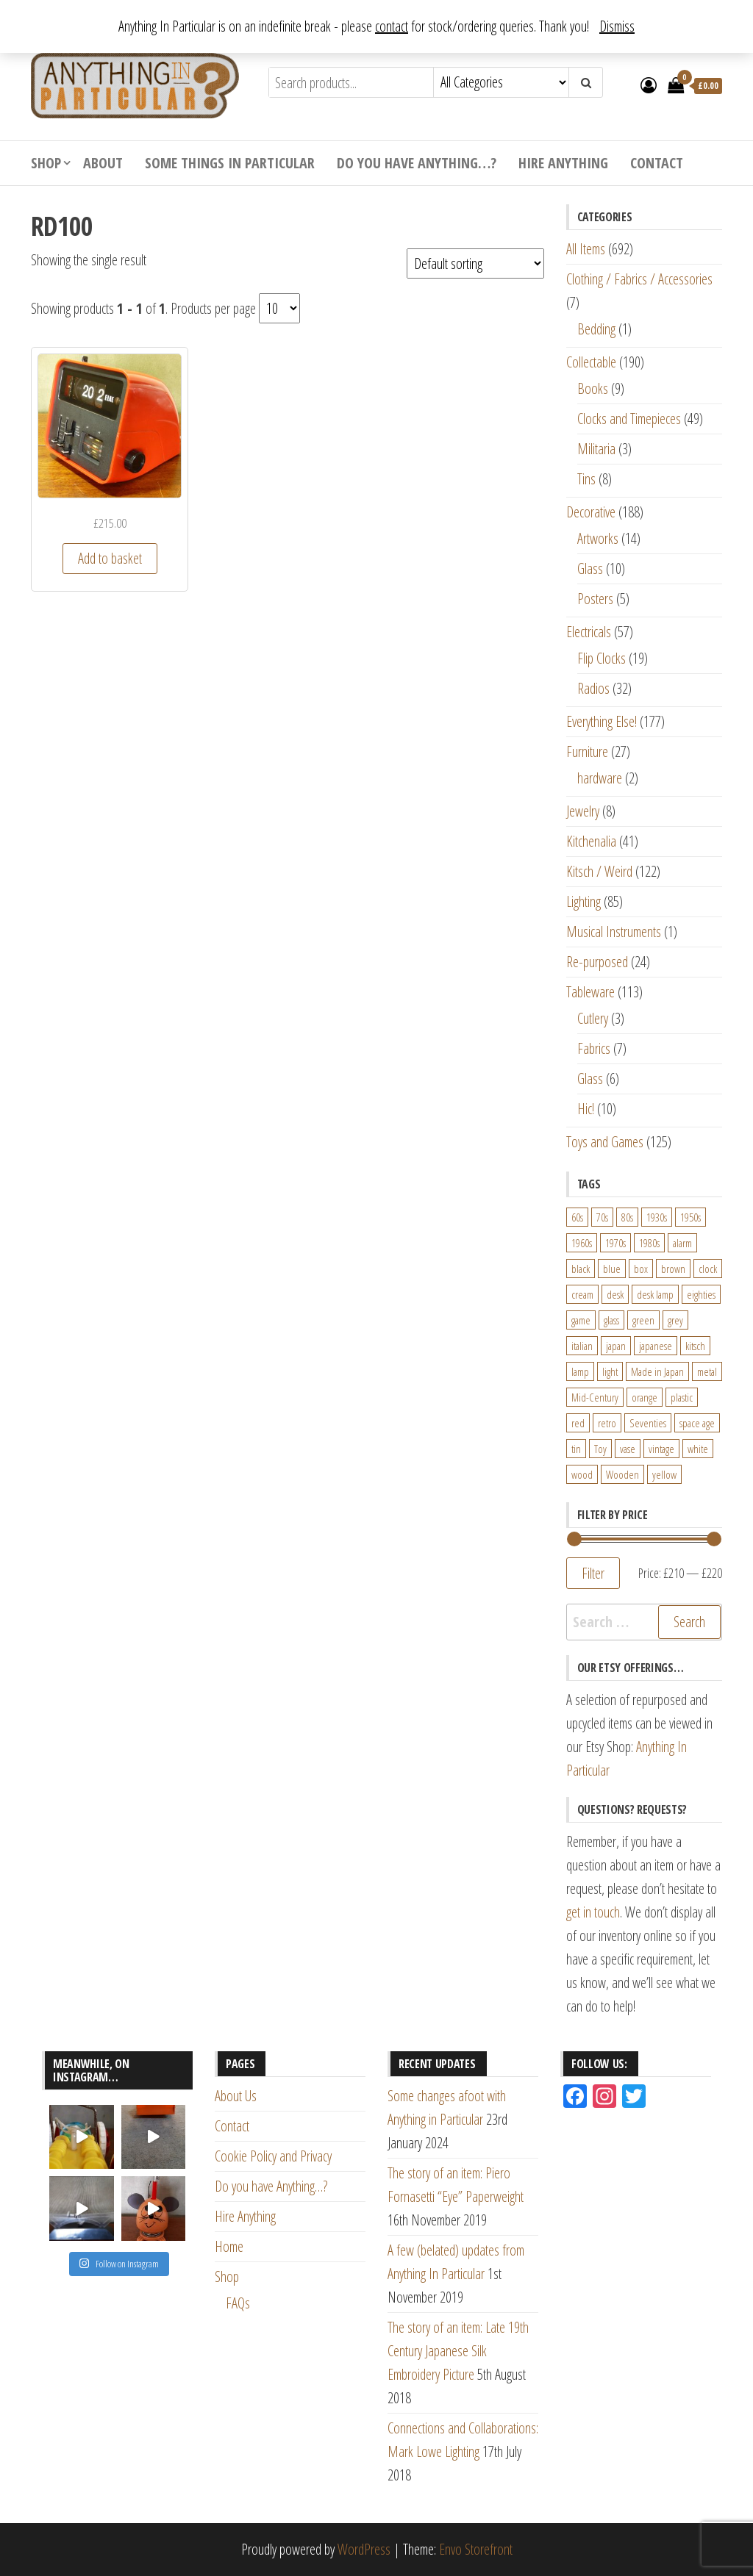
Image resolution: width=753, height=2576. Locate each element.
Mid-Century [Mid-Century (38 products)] (594, 1397)
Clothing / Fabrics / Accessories (639, 279)
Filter (593, 1573)
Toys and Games (604, 1142)
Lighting (583, 901)
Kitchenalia (591, 841)
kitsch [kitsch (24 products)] (695, 1345)
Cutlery (592, 1018)
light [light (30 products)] (610, 1371)
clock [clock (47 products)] (708, 1268)
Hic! (585, 1109)
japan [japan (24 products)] (616, 1345)
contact (391, 26)
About (103, 163)
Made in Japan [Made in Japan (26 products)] (657, 1371)
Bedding (596, 329)
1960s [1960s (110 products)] (581, 1242)
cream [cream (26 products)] (582, 1294)
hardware (599, 778)
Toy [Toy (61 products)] (600, 1448)
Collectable (591, 362)
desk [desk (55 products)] (615, 1294)
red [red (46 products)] (578, 1423)
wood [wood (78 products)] (582, 1474)
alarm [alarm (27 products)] (682, 1242)
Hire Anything (563, 163)
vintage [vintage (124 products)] (661, 1448)
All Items (585, 249)
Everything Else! (601, 721)
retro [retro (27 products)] (607, 1423)
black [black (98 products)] (580, 1268)
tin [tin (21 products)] (576, 1448)
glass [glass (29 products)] (611, 1320)
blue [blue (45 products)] (612, 1268)
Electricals (588, 632)
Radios (593, 688)
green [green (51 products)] (643, 1320)
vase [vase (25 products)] (627, 1448)
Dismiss (617, 26)
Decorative (590, 512)
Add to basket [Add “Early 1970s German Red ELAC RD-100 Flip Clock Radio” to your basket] (110, 558)
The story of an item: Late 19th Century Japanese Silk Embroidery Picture (458, 2350)
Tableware (590, 992)
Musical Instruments (613, 931)
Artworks (597, 538)
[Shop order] (475, 263)
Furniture (587, 751)
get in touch (593, 1912)
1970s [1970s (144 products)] (615, 1242)
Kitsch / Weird (599, 871)
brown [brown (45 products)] (673, 1268)
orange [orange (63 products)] (644, 1397)
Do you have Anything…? (416, 163)
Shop (46, 163)
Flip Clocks (601, 658)
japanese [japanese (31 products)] (655, 1345)
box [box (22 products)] (641, 1268)
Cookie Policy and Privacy (273, 2156)
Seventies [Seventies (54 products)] (647, 1423)
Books (592, 388)
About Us (236, 2096)
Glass (590, 568)
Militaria (596, 449)
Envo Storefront (476, 2549)
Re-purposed (597, 962)
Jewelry (582, 811)
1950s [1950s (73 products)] (690, 1217)
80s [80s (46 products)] (627, 1217)
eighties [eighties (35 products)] (701, 1294)
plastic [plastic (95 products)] (682, 1397)
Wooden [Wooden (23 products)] (622, 1474)
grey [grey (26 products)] (675, 1320)
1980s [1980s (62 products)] (649, 1242)
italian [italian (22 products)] (582, 1345)
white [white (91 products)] (698, 1448)
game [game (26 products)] (580, 1320)
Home (229, 2246)
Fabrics (593, 1048)
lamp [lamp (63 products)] (580, 1371)
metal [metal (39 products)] (707, 1371)
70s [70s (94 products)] (602, 1217)
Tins (586, 479)
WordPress (364, 2549)
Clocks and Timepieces (629, 418)
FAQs (238, 2303)
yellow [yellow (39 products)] (664, 1474)
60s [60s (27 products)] (577, 1217)
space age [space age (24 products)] (697, 1423)
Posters (595, 599)
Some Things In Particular (230, 163)
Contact (656, 163)
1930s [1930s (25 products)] (656, 1217)
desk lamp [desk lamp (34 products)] (655, 1294)
